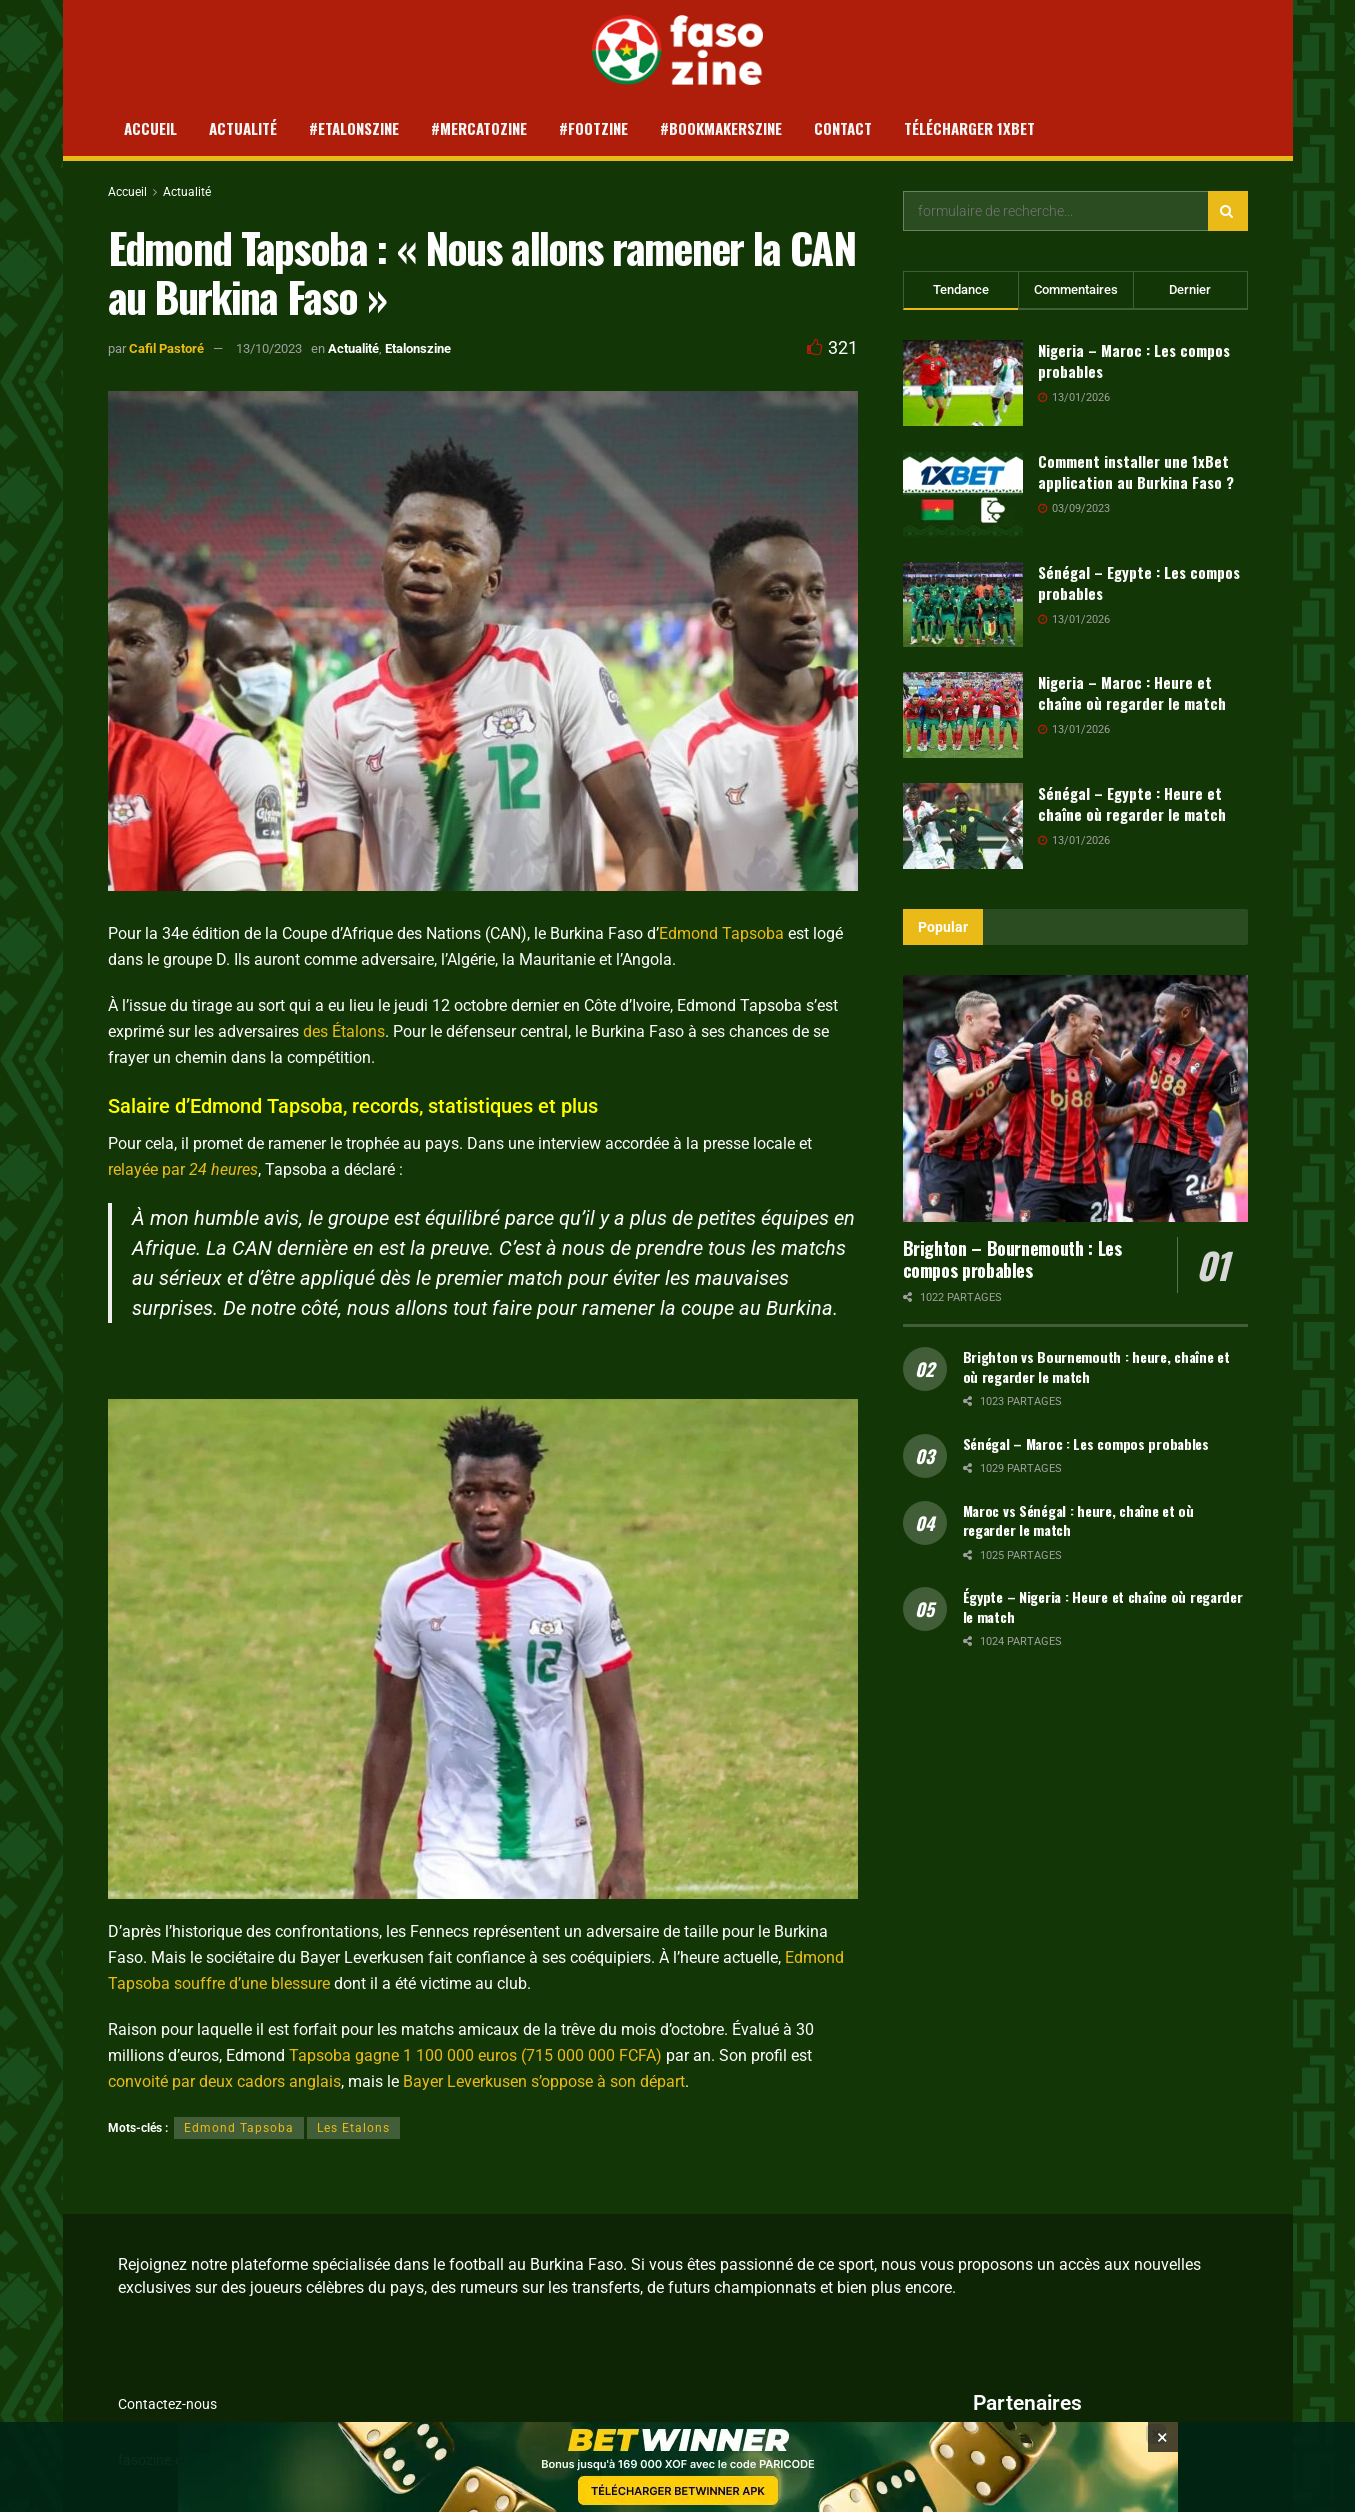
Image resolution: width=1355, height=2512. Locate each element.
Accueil (150, 128)
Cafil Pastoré (166, 348)
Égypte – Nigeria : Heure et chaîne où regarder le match (1103, 1606)
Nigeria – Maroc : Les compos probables (1134, 360)
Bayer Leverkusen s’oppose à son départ (544, 2081)
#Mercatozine (479, 128)
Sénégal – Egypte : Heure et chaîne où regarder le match (1132, 803)
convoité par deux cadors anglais (224, 2081)
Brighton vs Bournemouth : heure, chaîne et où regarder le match (1096, 1366)
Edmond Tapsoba (721, 933)
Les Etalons (353, 2128)
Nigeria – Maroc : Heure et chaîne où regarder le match (1132, 692)
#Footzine (593, 128)
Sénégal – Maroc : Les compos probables (1086, 1443)
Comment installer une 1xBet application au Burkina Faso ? (1136, 471)
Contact (843, 128)
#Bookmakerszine (721, 128)
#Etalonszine (354, 128)
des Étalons (344, 1031)
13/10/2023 (269, 348)
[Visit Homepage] (677, 50)
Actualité (243, 128)
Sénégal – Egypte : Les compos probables (1139, 582)
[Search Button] (1228, 211)
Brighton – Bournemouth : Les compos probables (1012, 1259)
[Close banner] (1163, 2441)
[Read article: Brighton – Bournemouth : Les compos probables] (1075, 1098)
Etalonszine (418, 348)
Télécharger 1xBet (969, 128)
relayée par (183, 1169)
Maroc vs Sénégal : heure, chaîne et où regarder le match (1078, 1520)
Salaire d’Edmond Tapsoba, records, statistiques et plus (353, 1106)
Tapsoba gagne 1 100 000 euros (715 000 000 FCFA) (475, 2055)
